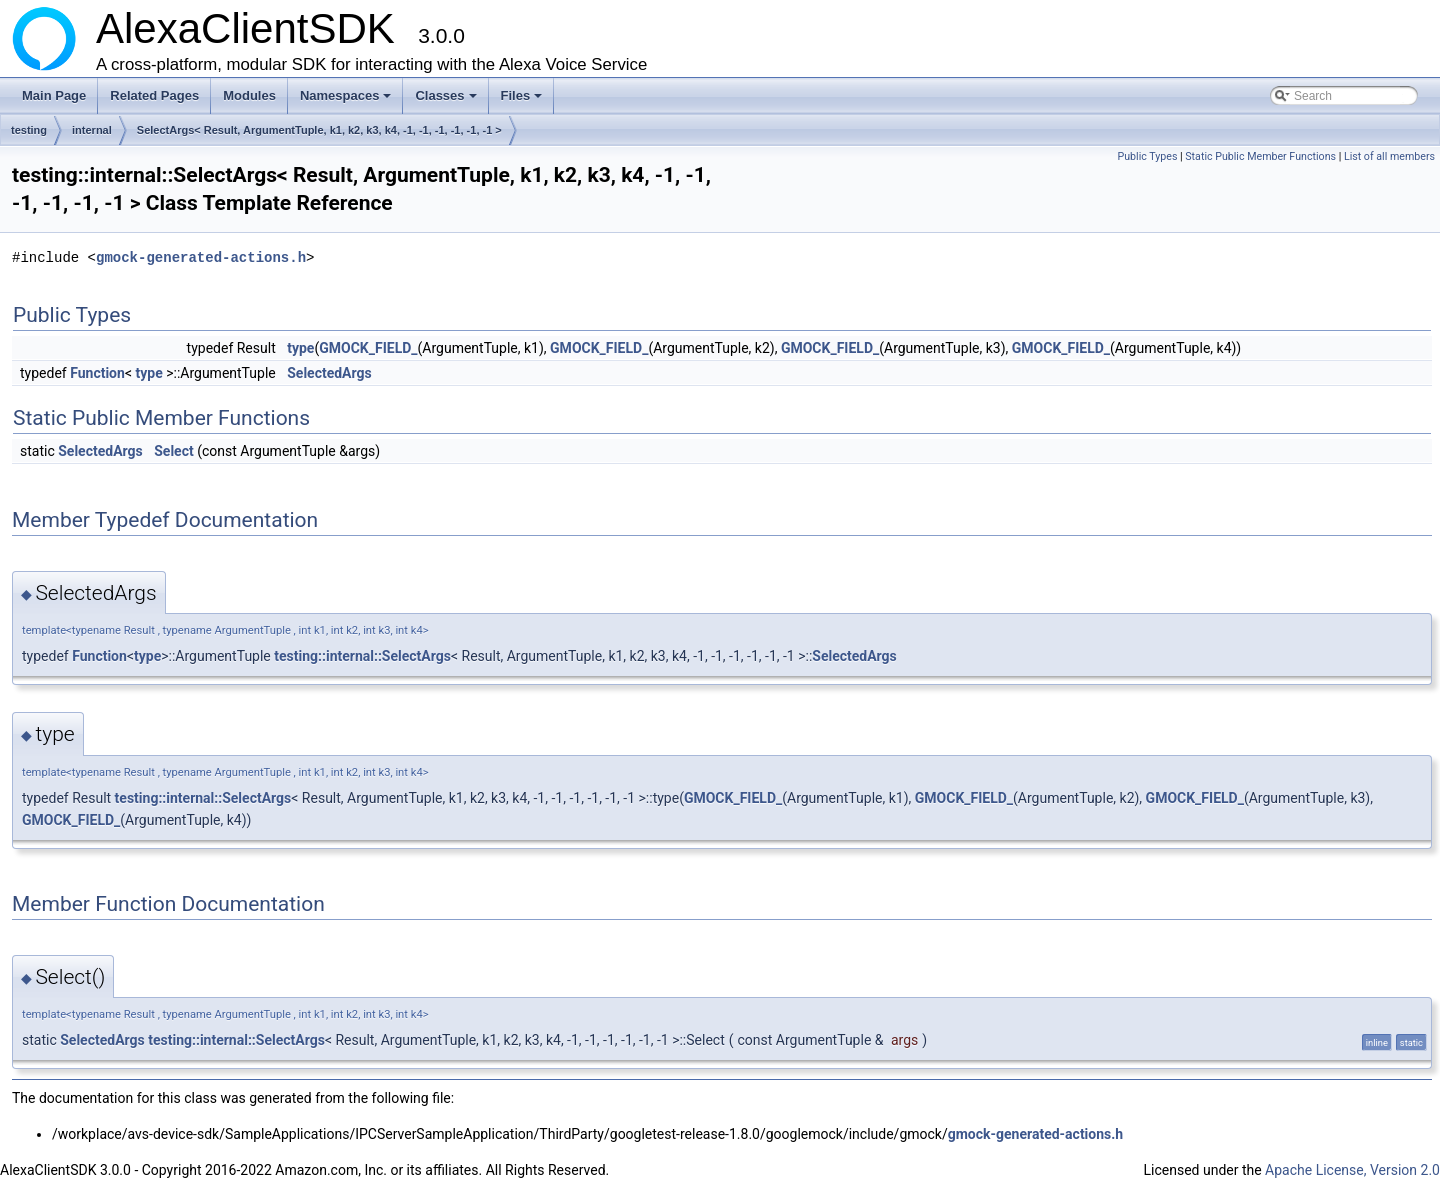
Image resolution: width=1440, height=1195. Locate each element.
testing (29, 130)
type (300, 348)
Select (173, 451)
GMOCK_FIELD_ (368, 348)
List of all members (1389, 156)
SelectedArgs (329, 373)
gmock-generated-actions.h (201, 257)
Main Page (54, 95)
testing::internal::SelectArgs (362, 656)
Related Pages (154, 95)
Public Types (1147, 156)
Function (97, 373)
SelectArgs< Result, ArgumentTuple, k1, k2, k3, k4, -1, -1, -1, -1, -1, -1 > (319, 130)
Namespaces (347, 101)
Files (523, 101)
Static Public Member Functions (1260, 156)
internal (92, 130)
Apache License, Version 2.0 (1352, 1170)
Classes (447, 101)
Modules (249, 95)
